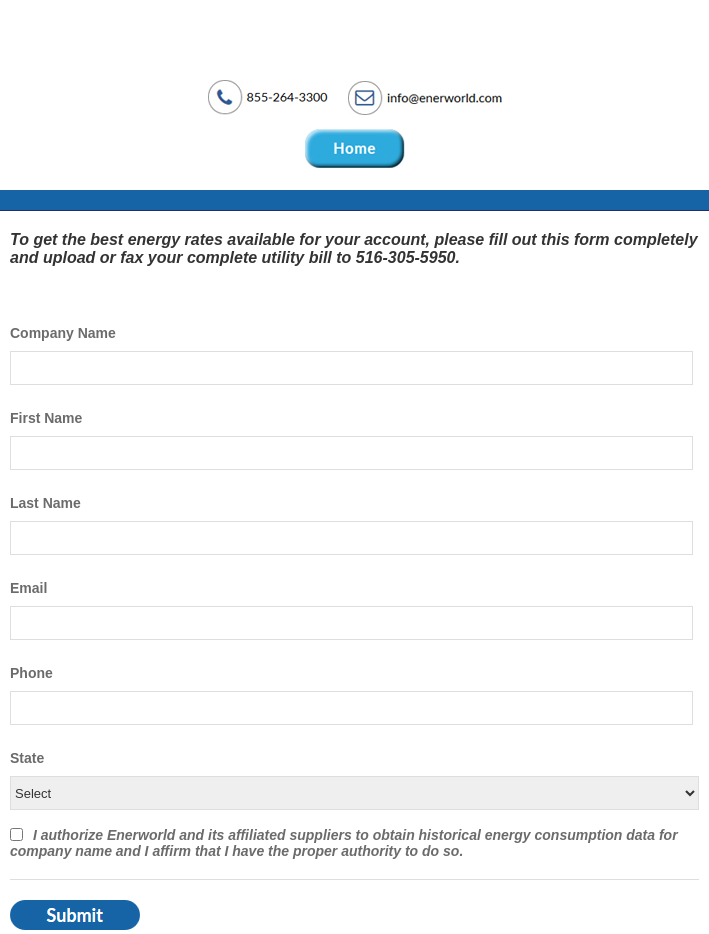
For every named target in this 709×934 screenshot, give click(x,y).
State (27, 758)
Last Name (45, 503)
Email (28, 588)
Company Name (63, 333)
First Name (46, 418)
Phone (31, 673)
